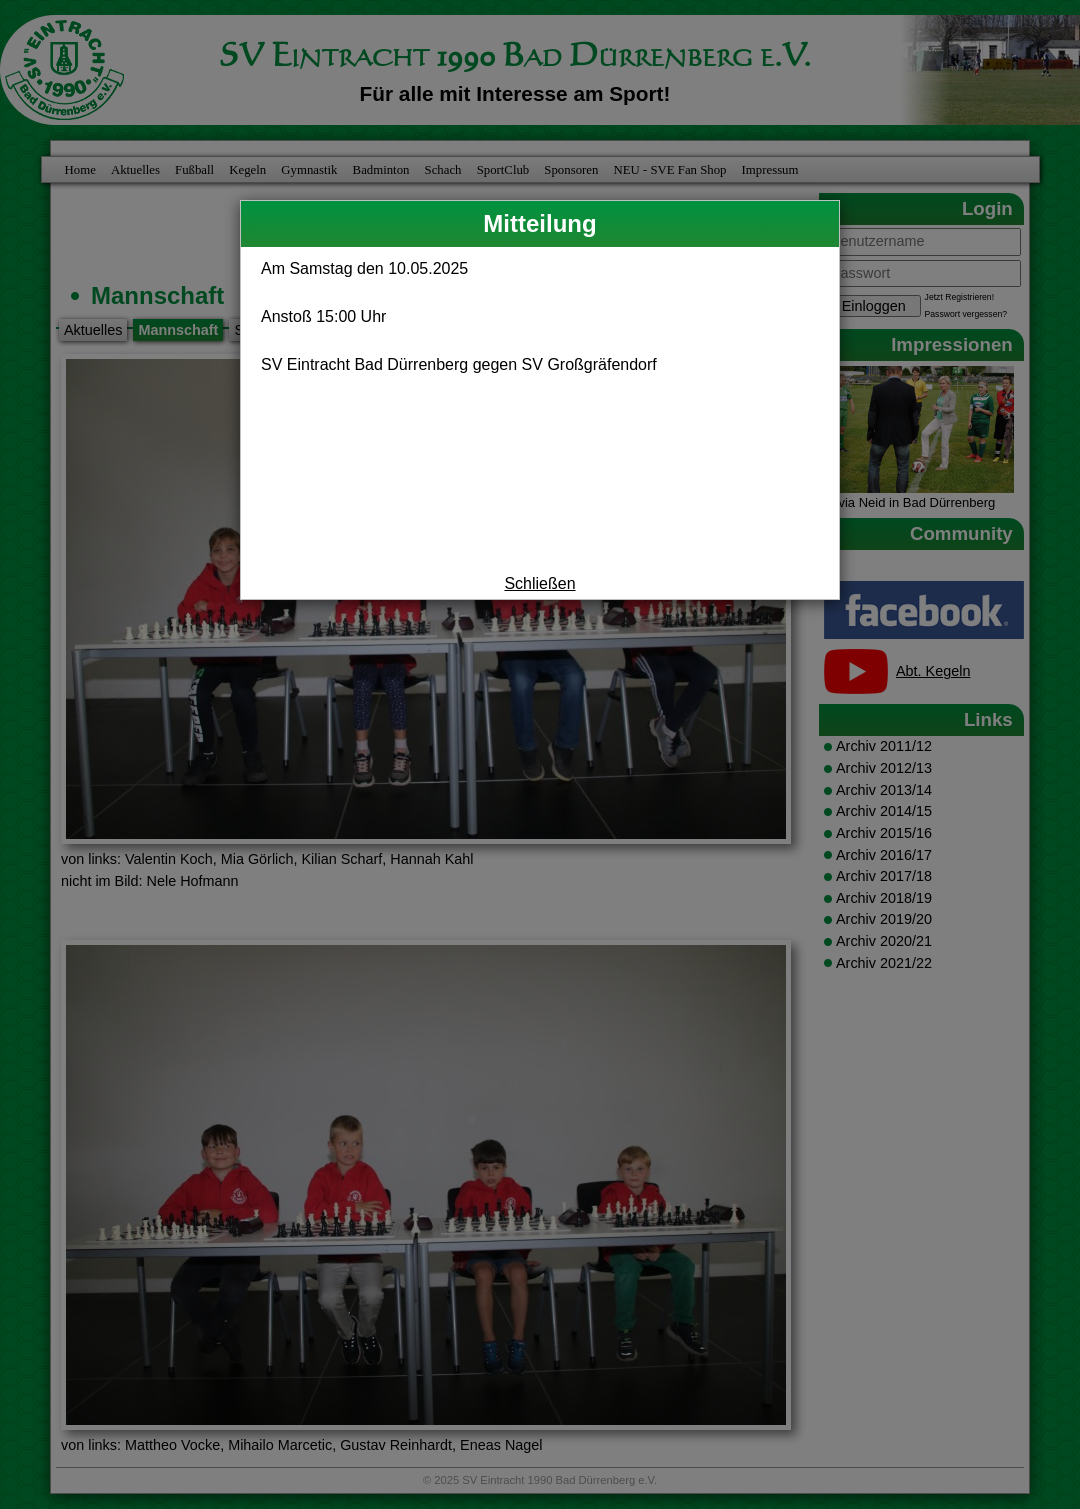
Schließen (539, 583)
